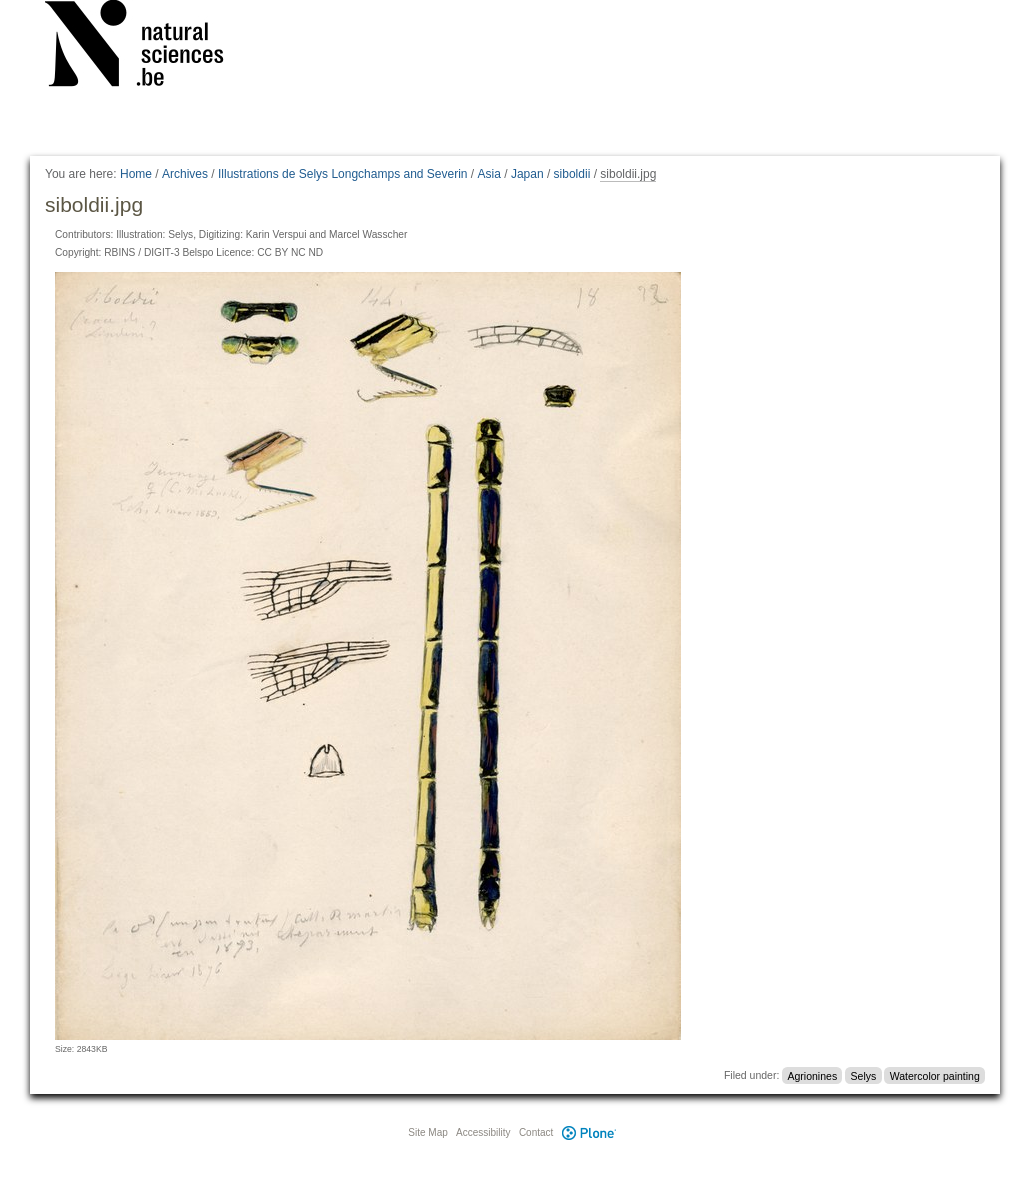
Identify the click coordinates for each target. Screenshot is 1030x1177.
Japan (527, 174)
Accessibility (483, 1132)
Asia (489, 174)
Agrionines (813, 1075)
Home (136, 174)
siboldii (572, 174)
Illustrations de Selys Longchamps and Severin (342, 174)
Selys (864, 1075)
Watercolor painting (935, 1075)
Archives (185, 174)
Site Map (427, 1132)
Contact (536, 1132)
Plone (589, 1132)
